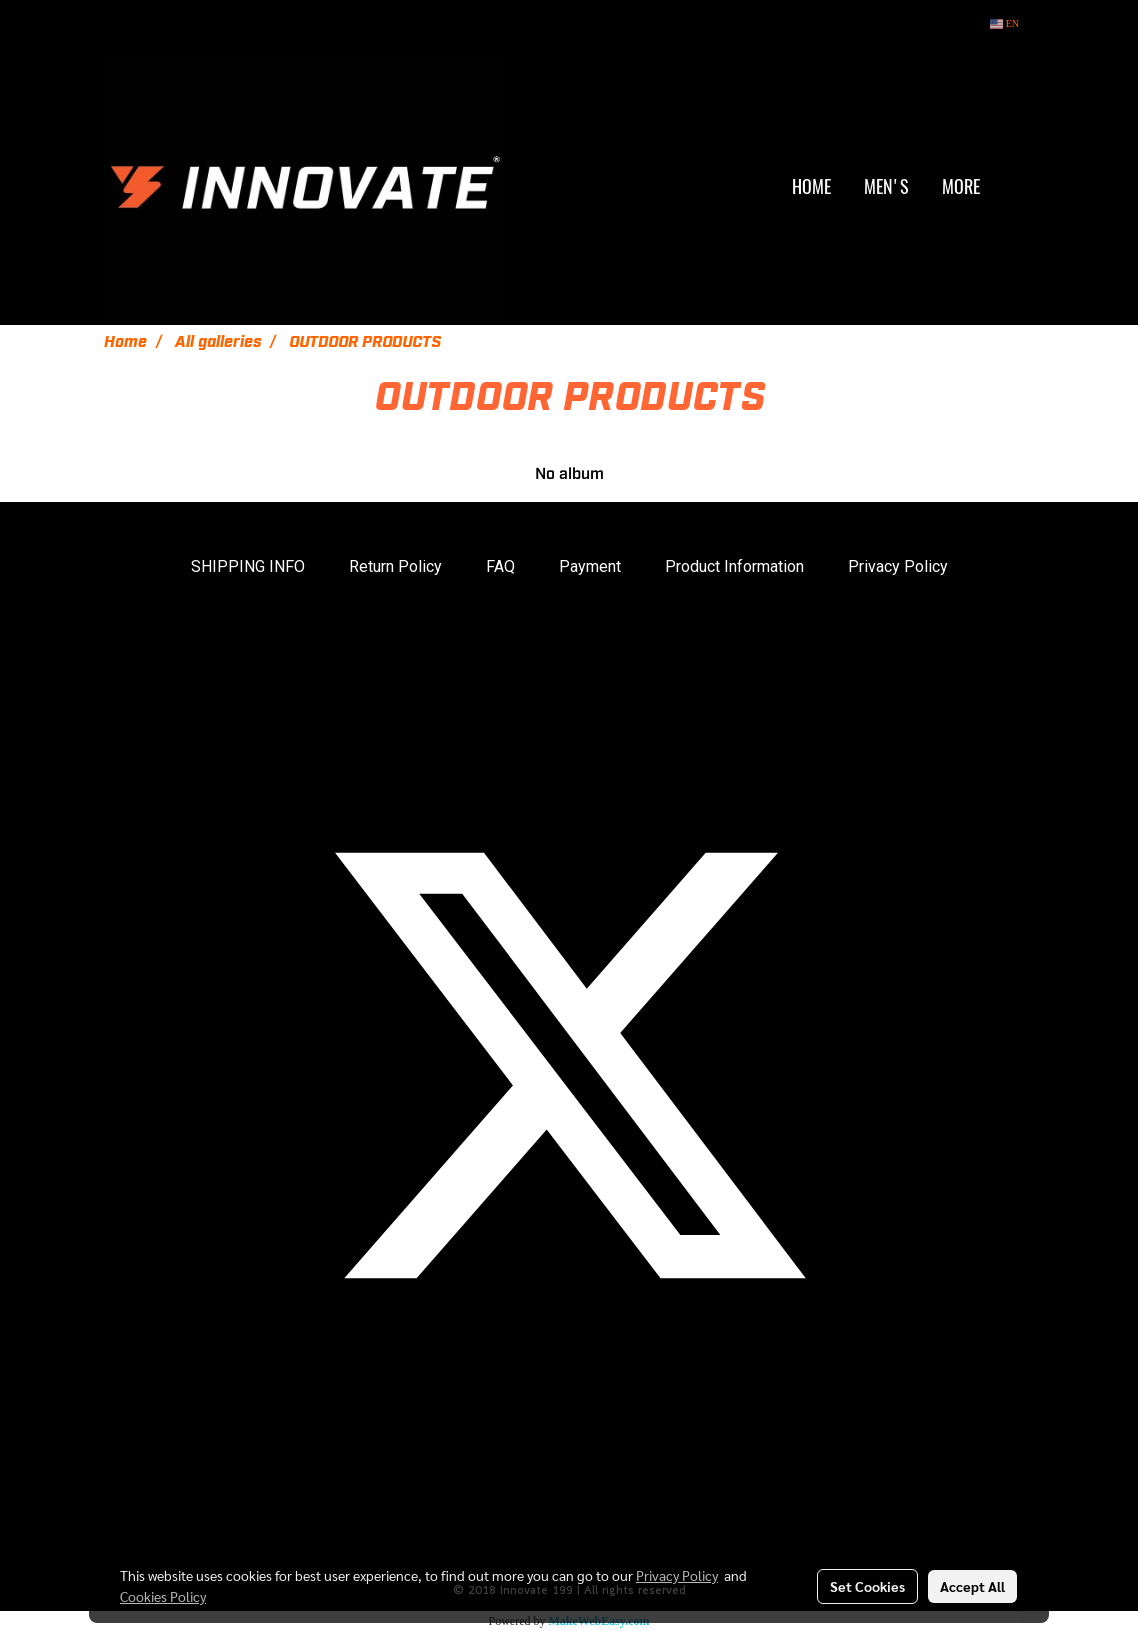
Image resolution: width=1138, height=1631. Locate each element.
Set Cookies (867, 1586)
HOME (811, 186)
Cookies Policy (163, 1596)
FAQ (500, 566)
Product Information (734, 566)
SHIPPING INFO (248, 566)
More (961, 186)
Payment (590, 566)
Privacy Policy (898, 566)
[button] (1018, 187)
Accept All (972, 1586)
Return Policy (395, 566)
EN (1004, 23)
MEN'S (886, 186)
